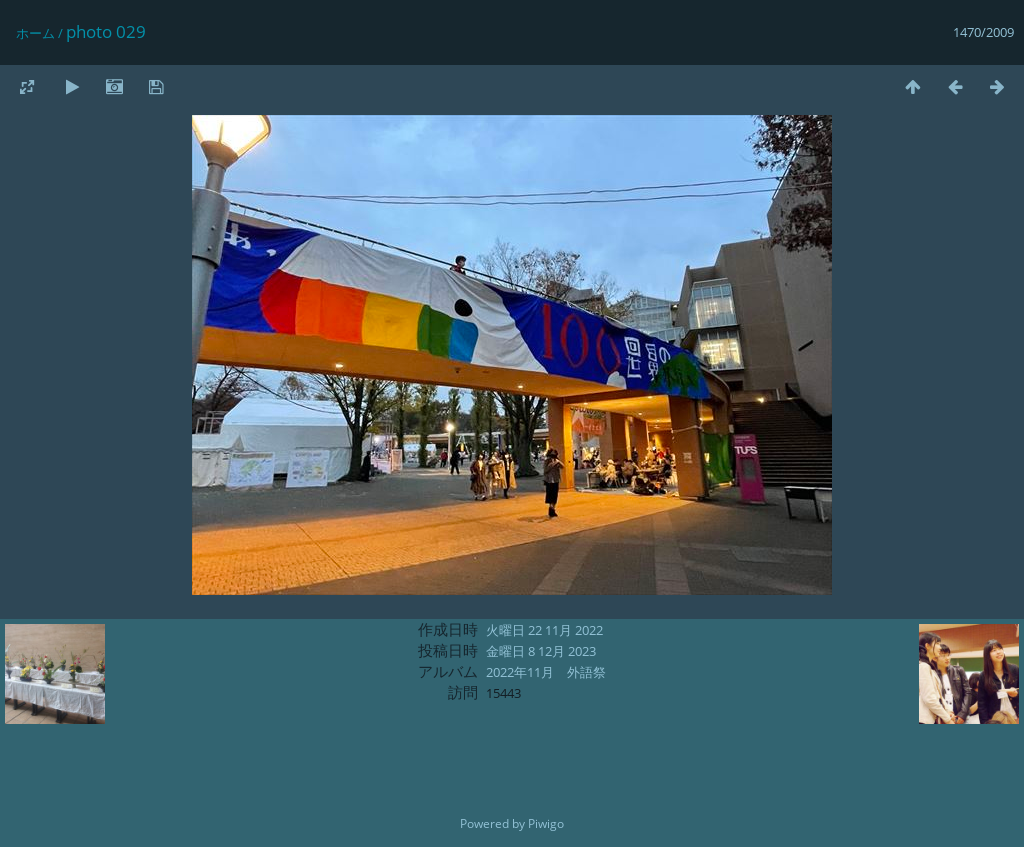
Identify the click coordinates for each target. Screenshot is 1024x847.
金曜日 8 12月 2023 (541, 651)
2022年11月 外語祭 (546, 672)
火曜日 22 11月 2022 (544, 630)
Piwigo (546, 823)
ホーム (35, 33)
